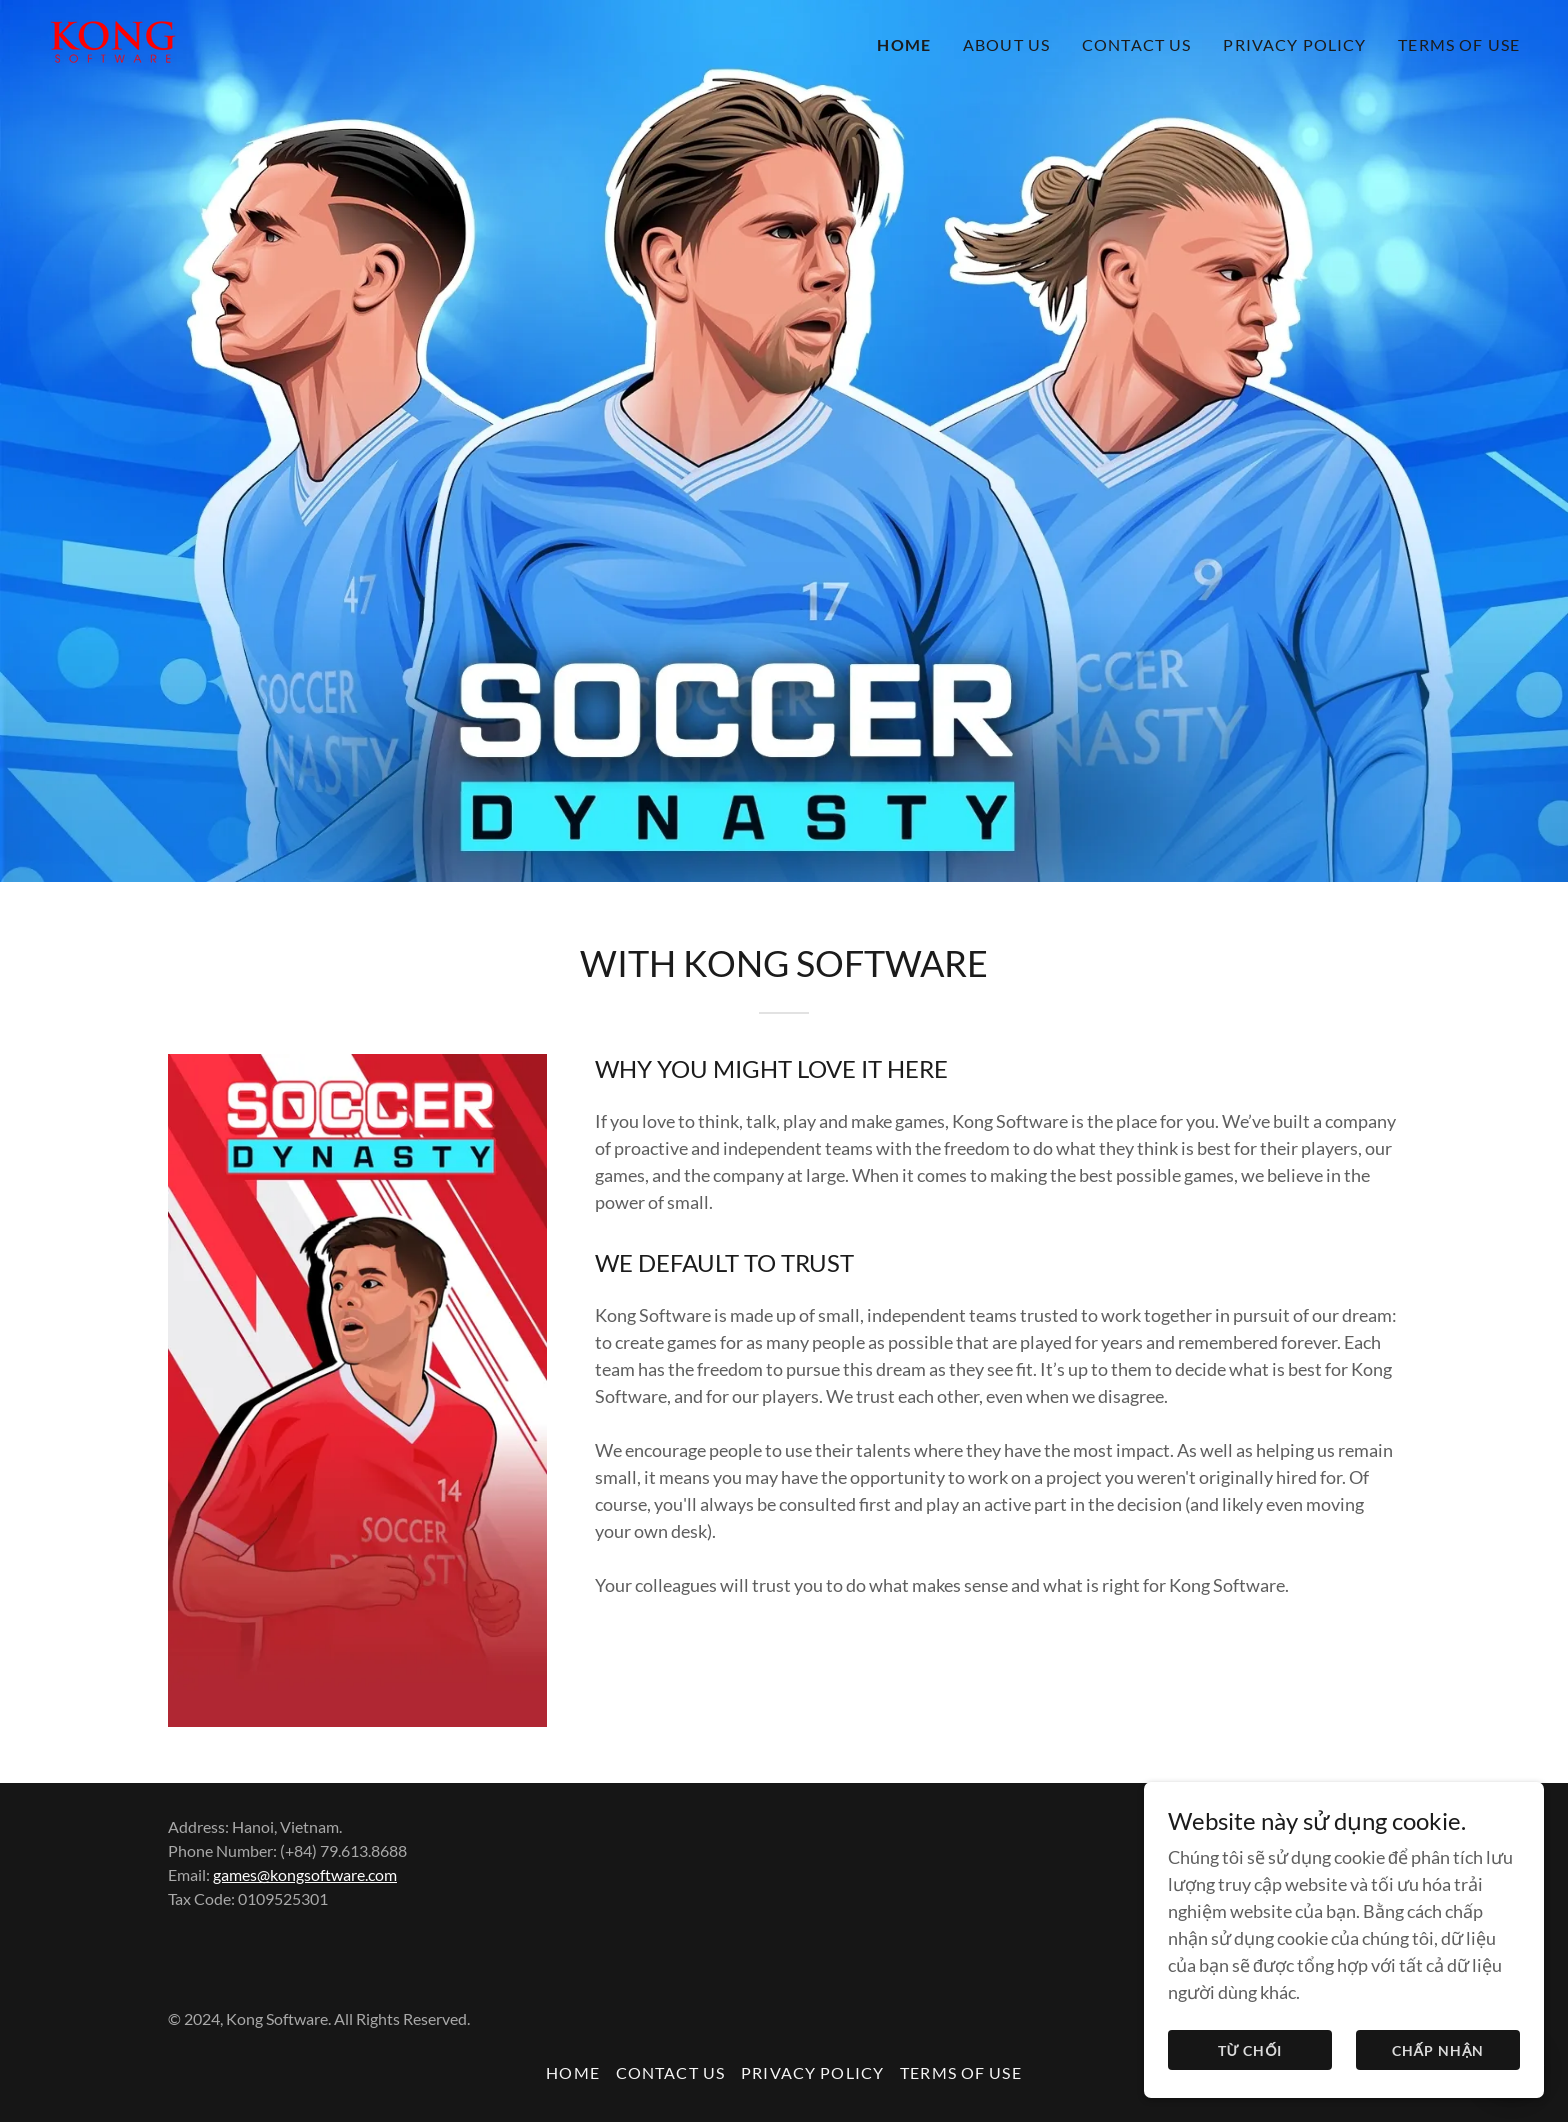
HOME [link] (904, 44)
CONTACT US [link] (1136, 44)
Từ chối (1250, 2050)
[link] (113, 40)
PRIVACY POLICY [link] (1294, 44)
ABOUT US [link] (1006, 44)
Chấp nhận (1438, 2050)
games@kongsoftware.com (305, 1874)
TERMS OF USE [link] (1459, 44)
